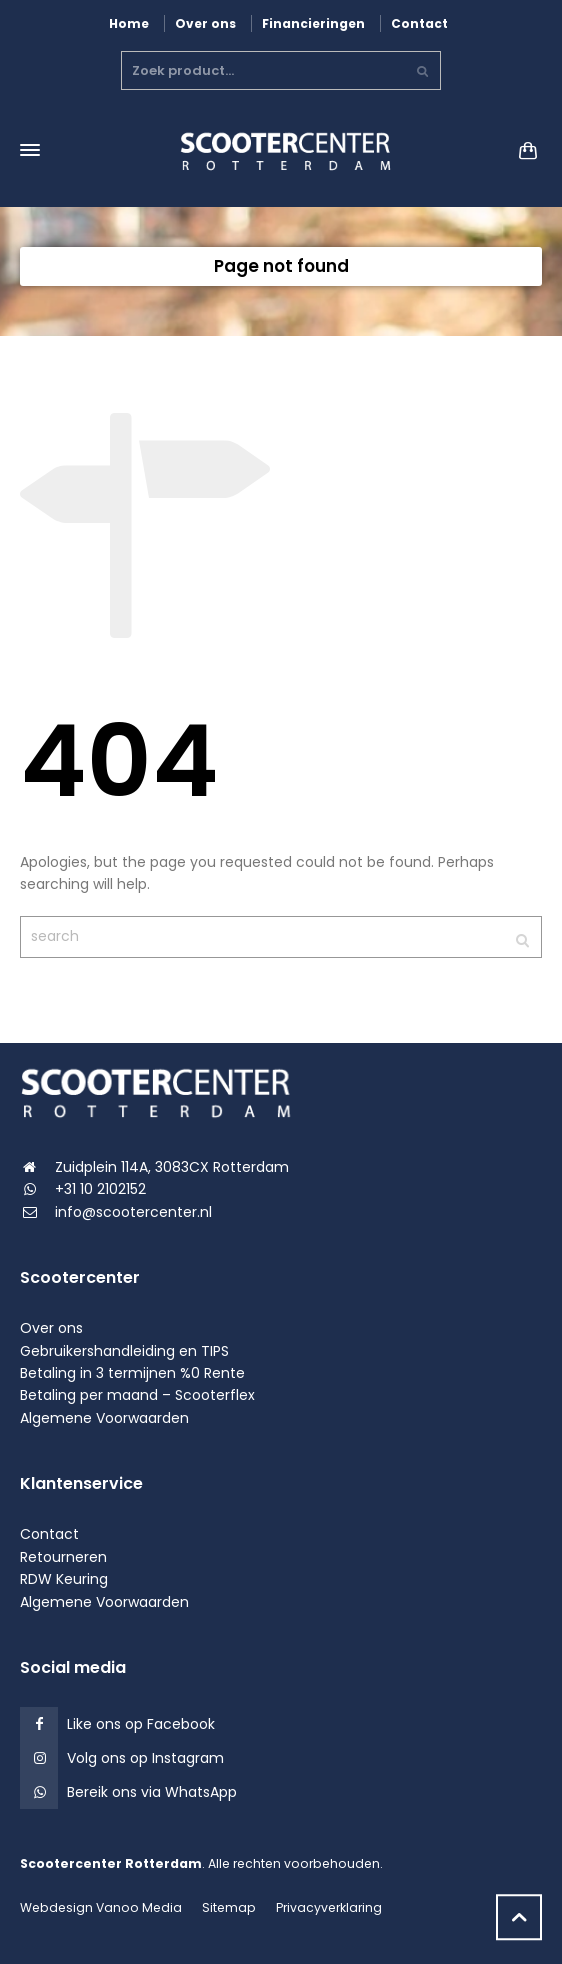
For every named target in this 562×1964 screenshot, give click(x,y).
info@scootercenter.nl (133, 1212)
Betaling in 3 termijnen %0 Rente (132, 1373)
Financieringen (313, 23)
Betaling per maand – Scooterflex (137, 1395)
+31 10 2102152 (100, 1189)
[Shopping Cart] (521, 150)
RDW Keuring (64, 1579)
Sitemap (229, 1907)
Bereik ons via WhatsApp (152, 1792)
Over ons (205, 23)
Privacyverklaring (329, 1907)
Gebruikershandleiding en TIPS (124, 1351)
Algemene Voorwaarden (104, 1418)
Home (129, 23)
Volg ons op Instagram (145, 1758)
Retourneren (63, 1557)
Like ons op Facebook (141, 1724)
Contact (419, 23)
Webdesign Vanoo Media (101, 1907)
